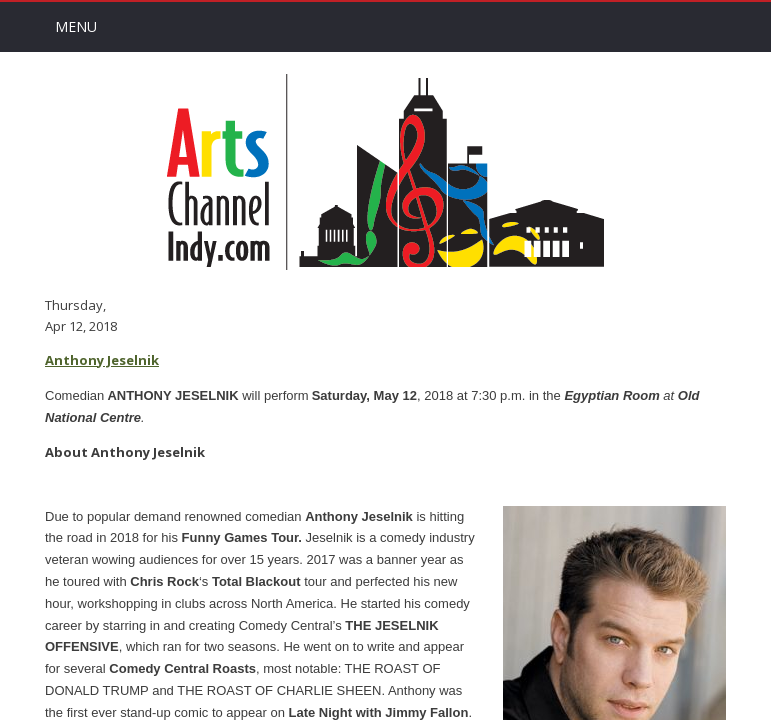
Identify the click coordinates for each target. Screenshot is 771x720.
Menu (76, 26)
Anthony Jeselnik (102, 360)
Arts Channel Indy (385, 172)
